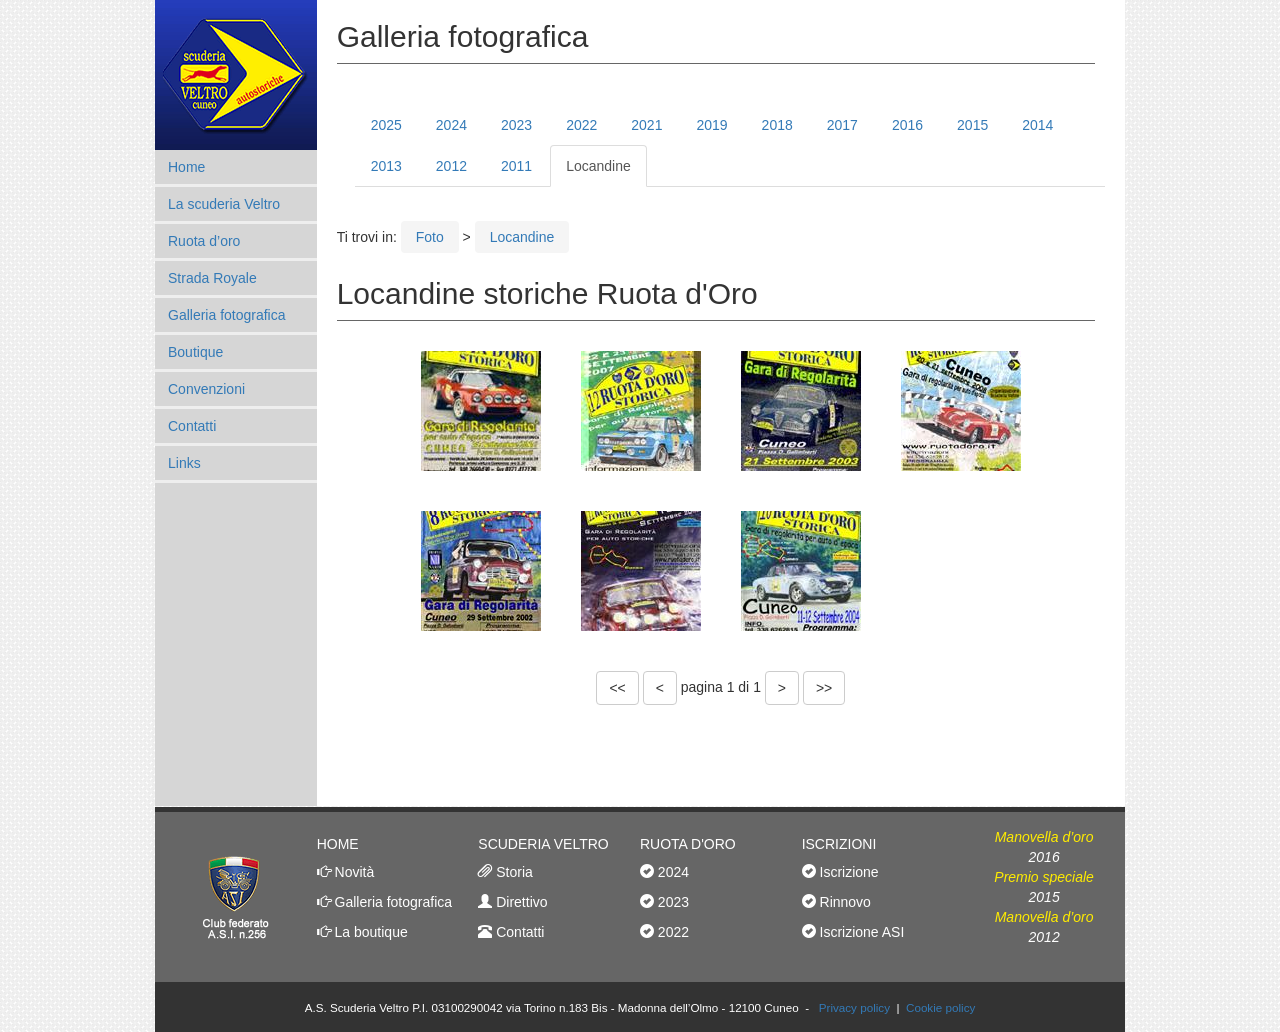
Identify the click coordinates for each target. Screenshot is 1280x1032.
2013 (386, 166)
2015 (972, 125)
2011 (516, 166)
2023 (516, 125)
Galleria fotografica (227, 315)
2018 (777, 125)
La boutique (369, 932)
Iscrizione (847, 872)
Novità (353, 872)
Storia (512, 872)
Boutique (195, 352)
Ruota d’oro (204, 241)
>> (824, 688)
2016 (907, 125)
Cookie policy (940, 1007)
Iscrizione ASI (860, 932)
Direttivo (519, 902)
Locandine (598, 166)
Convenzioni (206, 389)
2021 (646, 125)
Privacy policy (854, 1007)
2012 (451, 166)
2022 (581, 125)
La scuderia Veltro (224, 204)
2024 (451, 125)
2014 (1037, 125)
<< (617, 688)
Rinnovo (843, 902)
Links (184, 463)
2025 (386, 125)
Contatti (192, 426)
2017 (842, 125)
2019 (711, 125)
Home (186, 167)
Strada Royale (212, 278)
